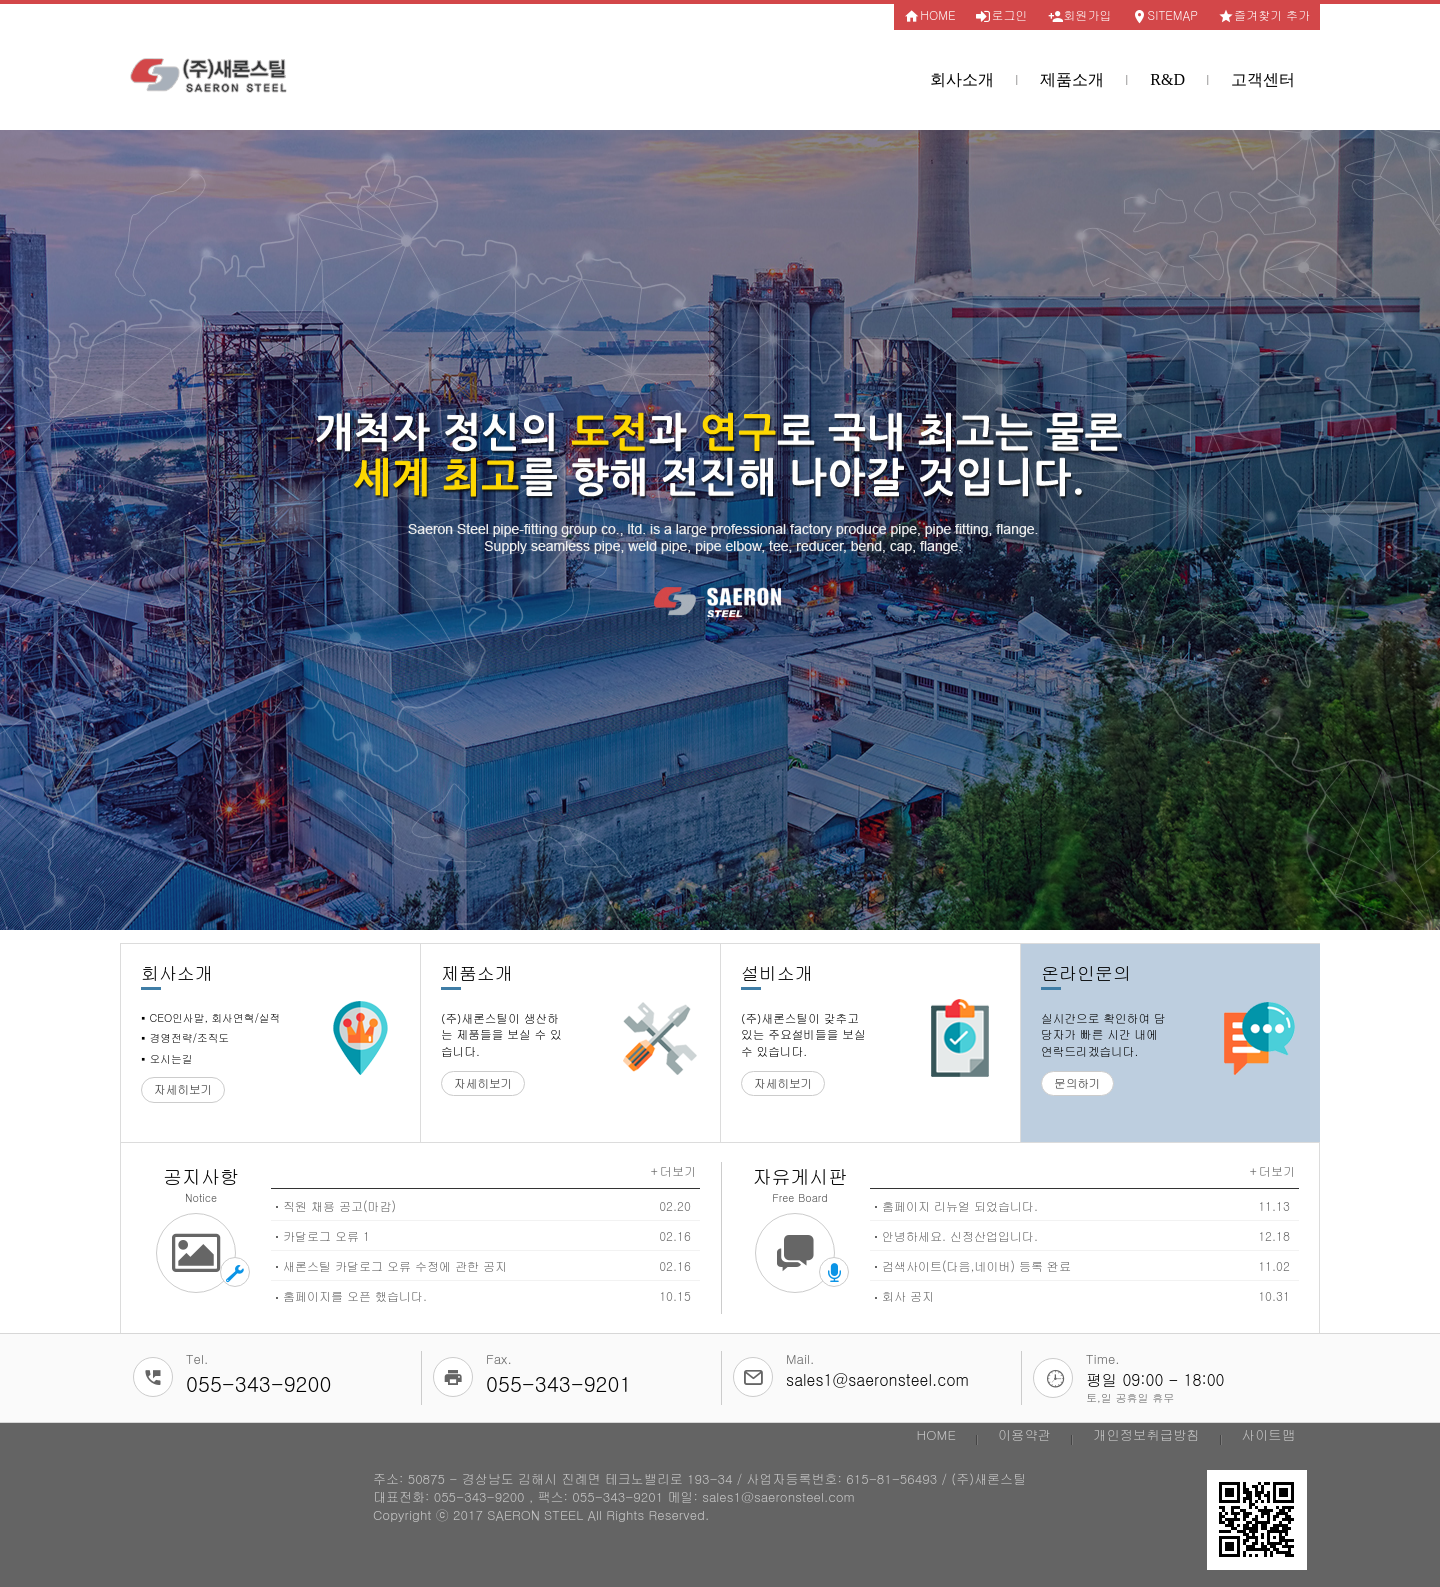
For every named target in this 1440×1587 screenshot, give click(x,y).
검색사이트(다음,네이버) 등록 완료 (976, 1265)
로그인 (1002, 15)
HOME (929, 15)
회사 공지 (908, 1295)
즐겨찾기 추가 (1264, 15)
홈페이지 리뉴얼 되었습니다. (960, 1205)
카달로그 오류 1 (326, 1235)
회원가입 (1080, 15)
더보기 (678, 1170)
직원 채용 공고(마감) (339, 1205)
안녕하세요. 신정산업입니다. (960, 1235)
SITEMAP (1165, 15)
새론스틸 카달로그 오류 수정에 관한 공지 (395, 1265)
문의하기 (1077, 1083)
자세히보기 (183, 1089)
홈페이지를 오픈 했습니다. (355, 1295)
